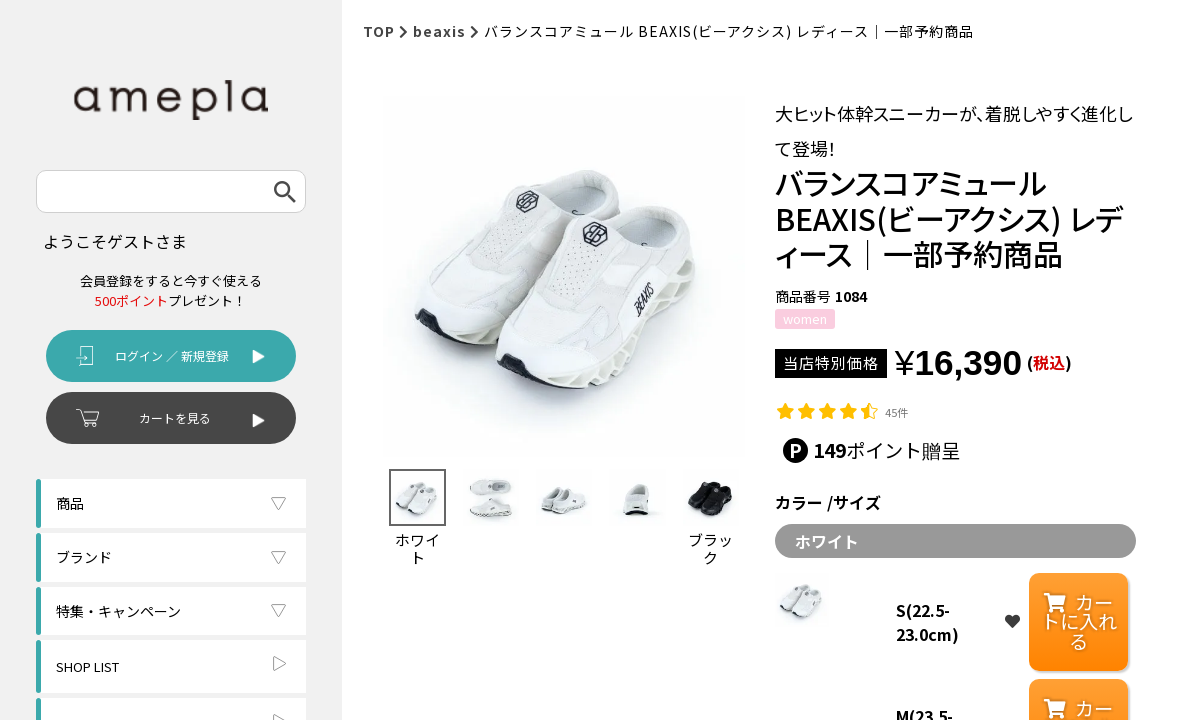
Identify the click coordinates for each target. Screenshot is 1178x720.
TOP (379, 31)
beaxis (439, 31)
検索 (285, 191)
